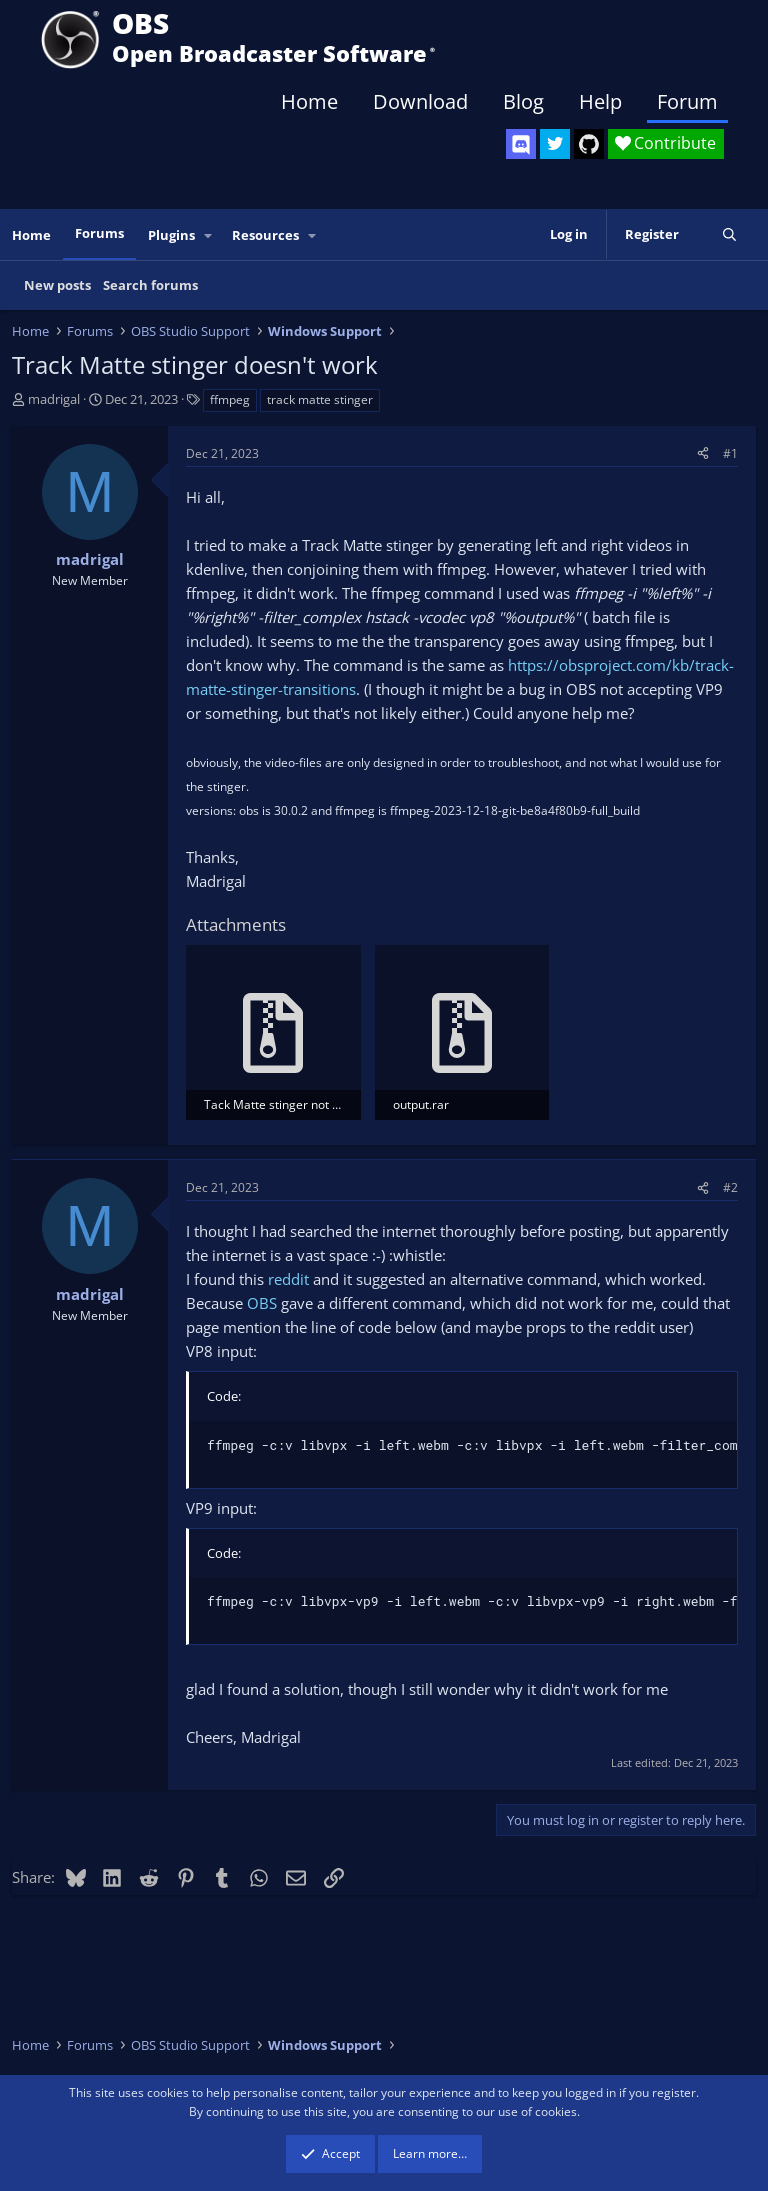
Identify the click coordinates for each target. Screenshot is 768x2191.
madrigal (54, 399)
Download (420, 101)
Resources (265, 235)
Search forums (150, 285)
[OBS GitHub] (589, 144)
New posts (57, 285)
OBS (262, 1303)
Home (309, 101)
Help (600, 101)
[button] (209, 235)
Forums (99, 233)
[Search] (729, 234)
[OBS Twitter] (555, 144)
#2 (730, 1187)
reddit (288, 1279)
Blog (523, 101)
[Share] (703, 453)
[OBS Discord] (521, 144)
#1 (730, 453)
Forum (687, 101)
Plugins (171, 235)
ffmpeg (230, 399)
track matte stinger (320, 399)
